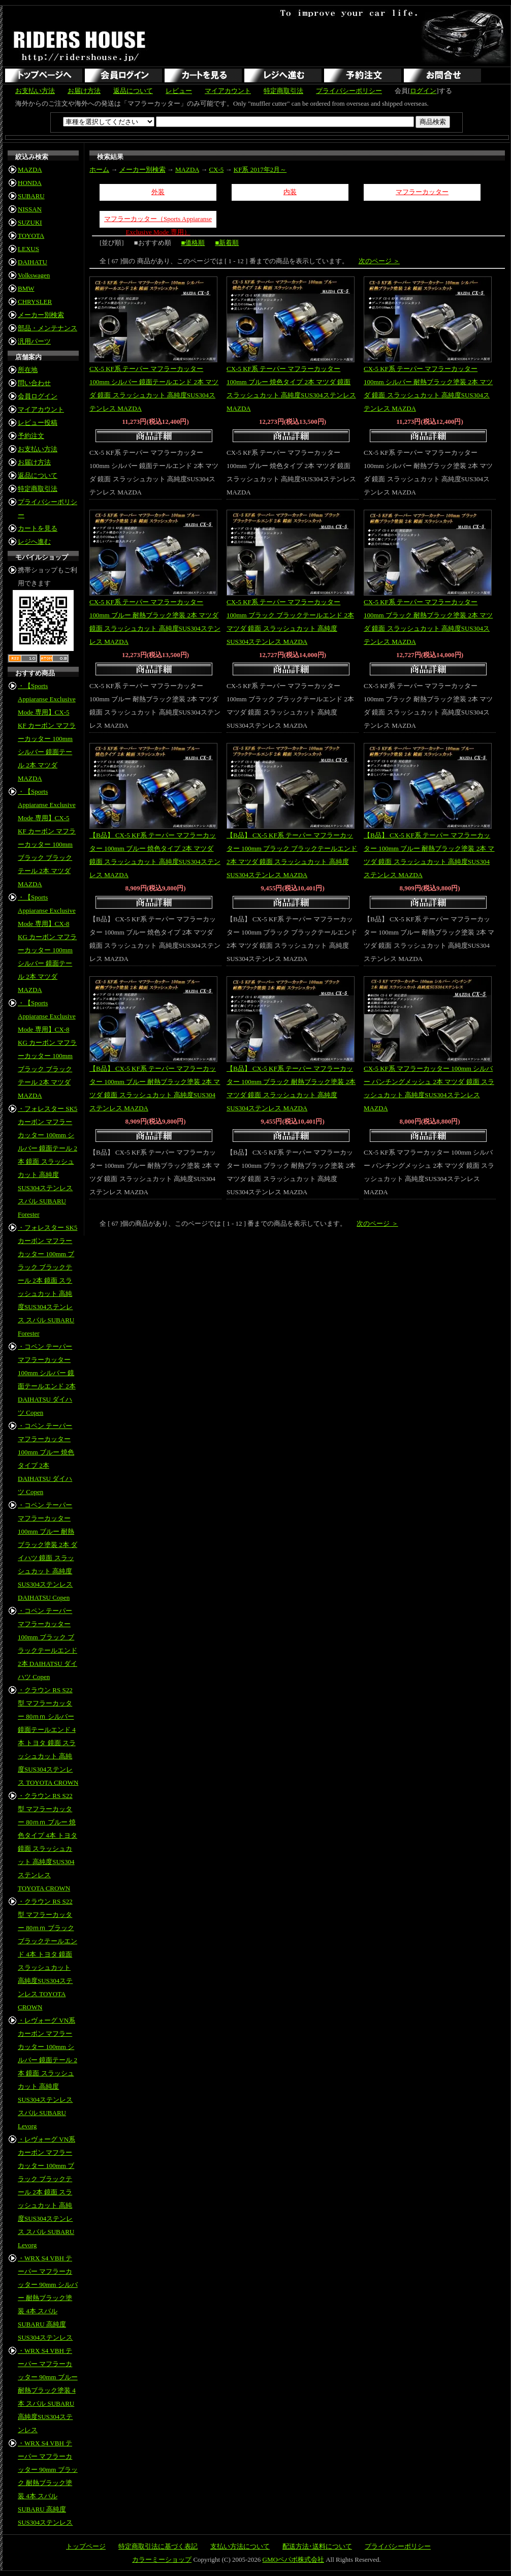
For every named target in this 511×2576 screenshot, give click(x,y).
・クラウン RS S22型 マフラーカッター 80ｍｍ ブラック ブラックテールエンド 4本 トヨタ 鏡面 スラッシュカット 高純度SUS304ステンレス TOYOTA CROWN (47, 1954)
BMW (26, 288)
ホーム (99, 169)
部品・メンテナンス (47, 328)
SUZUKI (30, 222)
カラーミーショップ (161, 2559)
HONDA (30, 183)
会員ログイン (37, 396)
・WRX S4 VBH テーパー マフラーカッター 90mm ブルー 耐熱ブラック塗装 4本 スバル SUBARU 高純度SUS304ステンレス (48, 2390)
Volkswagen (34, 275)
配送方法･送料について (317, 2546)
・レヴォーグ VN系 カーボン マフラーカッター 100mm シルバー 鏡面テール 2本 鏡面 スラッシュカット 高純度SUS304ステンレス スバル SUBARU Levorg (47, 2073)
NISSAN (30, 209)
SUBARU (31, 196)
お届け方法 (84, 91)
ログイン (423, 91)
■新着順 (227, 242)
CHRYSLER (35, 301)
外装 (158, 192)
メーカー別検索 (41, 315)
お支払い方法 (35, 91)
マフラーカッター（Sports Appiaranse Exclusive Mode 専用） (158, 221)
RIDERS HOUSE (80, 46)
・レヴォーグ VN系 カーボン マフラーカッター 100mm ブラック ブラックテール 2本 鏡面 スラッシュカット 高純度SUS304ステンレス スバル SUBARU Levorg (46, 2192)
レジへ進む (34, 541)
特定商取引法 (283, 91)
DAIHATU (32, 262)
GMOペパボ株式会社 (293, 2559)
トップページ (86, 2546)
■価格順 (193, 242)
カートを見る (37, 528)
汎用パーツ (34, 341)
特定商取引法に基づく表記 (158, 2546)
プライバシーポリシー (349, 91)
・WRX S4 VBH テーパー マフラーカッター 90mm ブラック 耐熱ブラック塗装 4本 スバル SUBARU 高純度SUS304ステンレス (48, 2482)
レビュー (179, 91)
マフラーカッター (422, 192)
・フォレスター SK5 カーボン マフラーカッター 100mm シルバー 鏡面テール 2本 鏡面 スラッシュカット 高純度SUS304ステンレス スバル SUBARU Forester (47, 1161)
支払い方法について (240, 2546)
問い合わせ (34, 383)
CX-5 (216, 169)
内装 (290, 192)
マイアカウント (228, 91)
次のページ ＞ (379, 261)
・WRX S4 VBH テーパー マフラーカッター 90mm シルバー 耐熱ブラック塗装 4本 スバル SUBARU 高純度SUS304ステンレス (48, 2297)
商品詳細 (155, 437)
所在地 (28, 370)
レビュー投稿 (37, 422)
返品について (133, 91)
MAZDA (30, 169)
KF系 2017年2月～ (260, 169)
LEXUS (28, 249)
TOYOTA (31, 235)
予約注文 (31, 436)
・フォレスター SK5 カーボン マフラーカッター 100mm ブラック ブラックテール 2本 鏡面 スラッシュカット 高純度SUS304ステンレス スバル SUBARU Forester (47, 1280)
